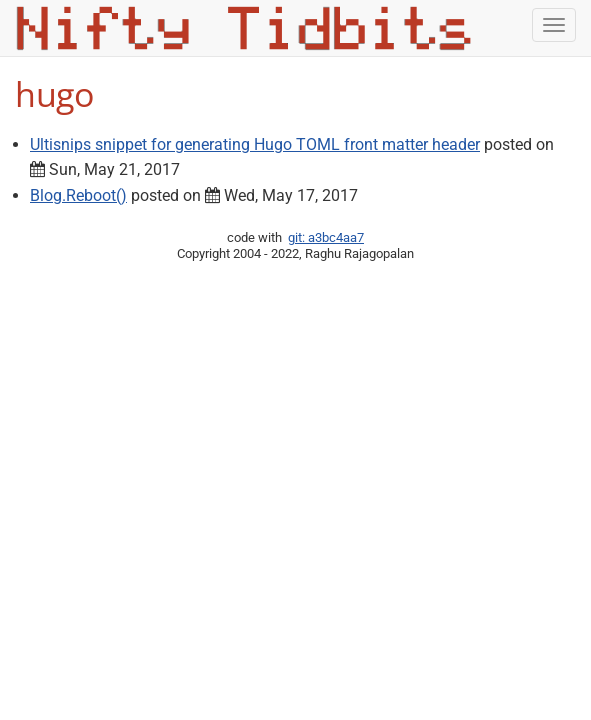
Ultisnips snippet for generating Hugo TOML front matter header (255, 144)
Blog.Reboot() (78, 195)
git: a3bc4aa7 (326, 237)
